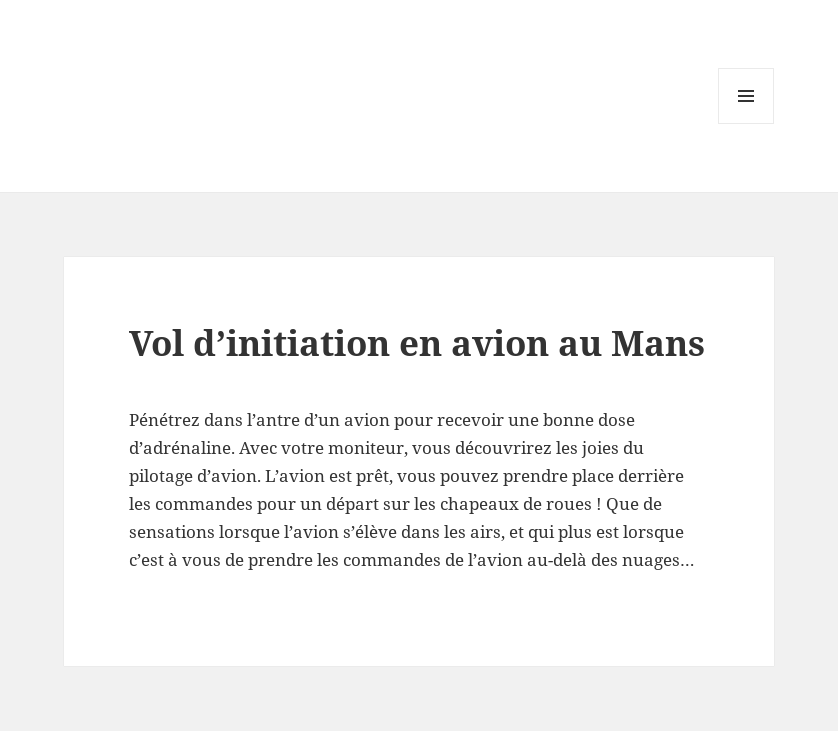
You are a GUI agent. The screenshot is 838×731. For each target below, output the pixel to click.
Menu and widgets (746, 123)
